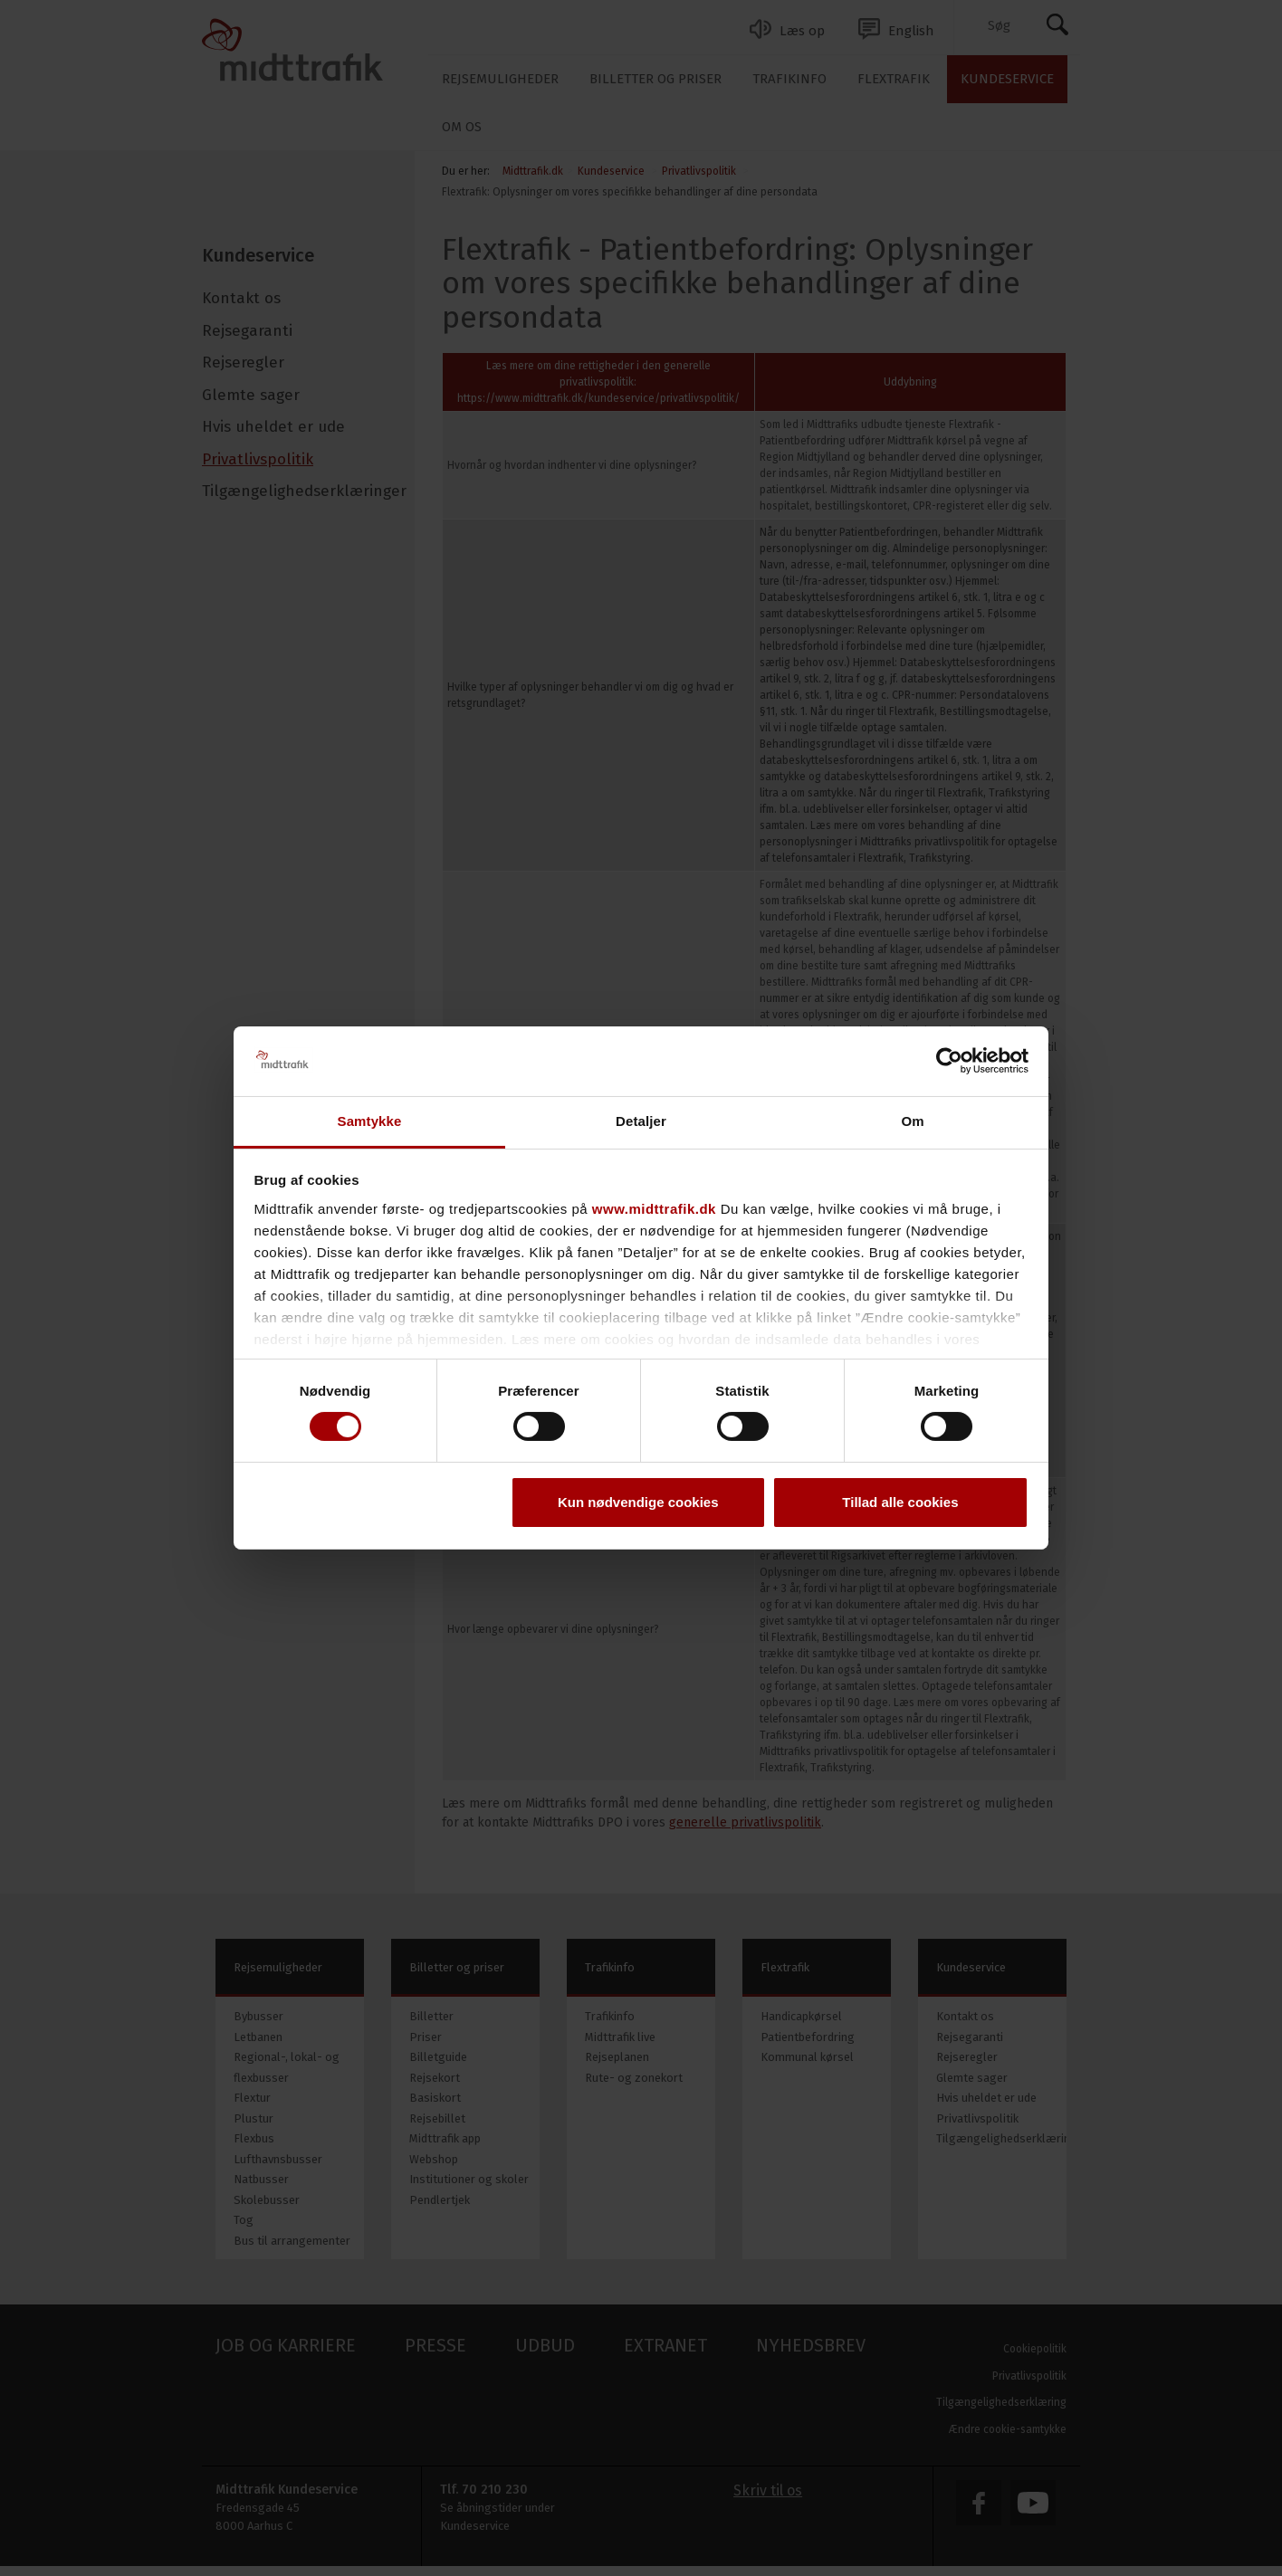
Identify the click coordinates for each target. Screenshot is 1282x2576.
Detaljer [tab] (641, 1121)
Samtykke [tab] (370, 1121)
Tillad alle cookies (900, 1502)
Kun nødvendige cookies (638, 1502)
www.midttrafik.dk (654, 1208)
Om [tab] (912, 1121)
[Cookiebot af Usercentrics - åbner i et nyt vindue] (949, 1060)
